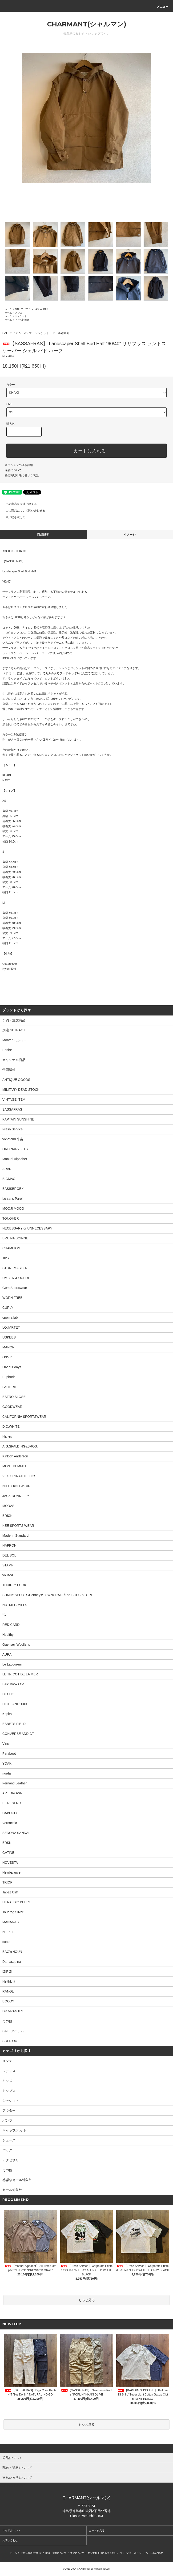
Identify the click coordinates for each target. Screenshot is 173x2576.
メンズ (18, 312)
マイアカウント (11, 2530)
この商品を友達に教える (18, 504)
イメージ (130, 534)
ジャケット (21, 316)
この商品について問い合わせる (22, 510)
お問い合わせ (10, 2540)
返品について (13, 470)
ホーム (8, 309)
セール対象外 (22, 320)
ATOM (160, 2553)
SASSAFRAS (41, 309)
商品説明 (43, 534)
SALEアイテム (23, 309)
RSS (152, 2553)
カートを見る (97, 2530)
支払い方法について (31, 2553)
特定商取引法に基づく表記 (22, 475)
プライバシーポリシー (132, 2553)
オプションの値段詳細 (19, 465)
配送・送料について (56, 2553)
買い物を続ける (12, 517)
